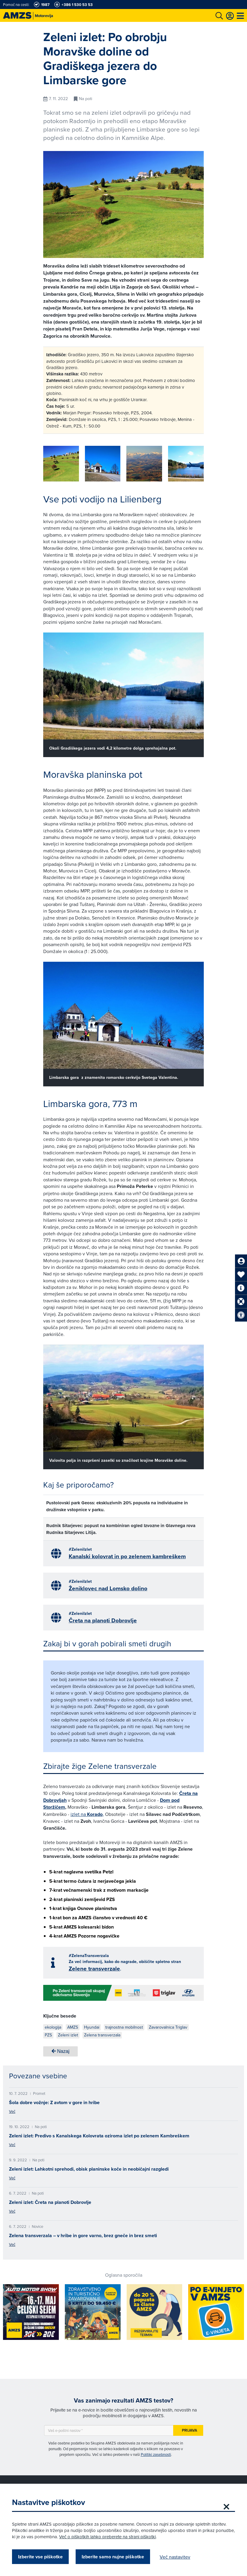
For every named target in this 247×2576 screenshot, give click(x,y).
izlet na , (87, 1814)
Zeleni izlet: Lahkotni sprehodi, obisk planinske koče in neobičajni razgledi (89, 2169)
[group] (61, 463)
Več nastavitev (175, 2557)
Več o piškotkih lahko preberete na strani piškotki (107, 2536)
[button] (191, 465)
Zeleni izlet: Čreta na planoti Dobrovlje (50, 2202)
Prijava (189, 2430)
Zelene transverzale (94, 1968)
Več (12, 2111)
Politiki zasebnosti (156, 2454)
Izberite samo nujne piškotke (113, 2556)
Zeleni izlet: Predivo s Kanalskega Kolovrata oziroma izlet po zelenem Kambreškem (99, 2135)
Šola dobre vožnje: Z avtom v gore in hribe (54, 2102)
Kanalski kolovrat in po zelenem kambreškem (127, 1556)
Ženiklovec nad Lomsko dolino (108, 1588)
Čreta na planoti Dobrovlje (103, 1620)
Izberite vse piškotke (40, 2556)
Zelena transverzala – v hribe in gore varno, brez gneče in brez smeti (83, 2235)
